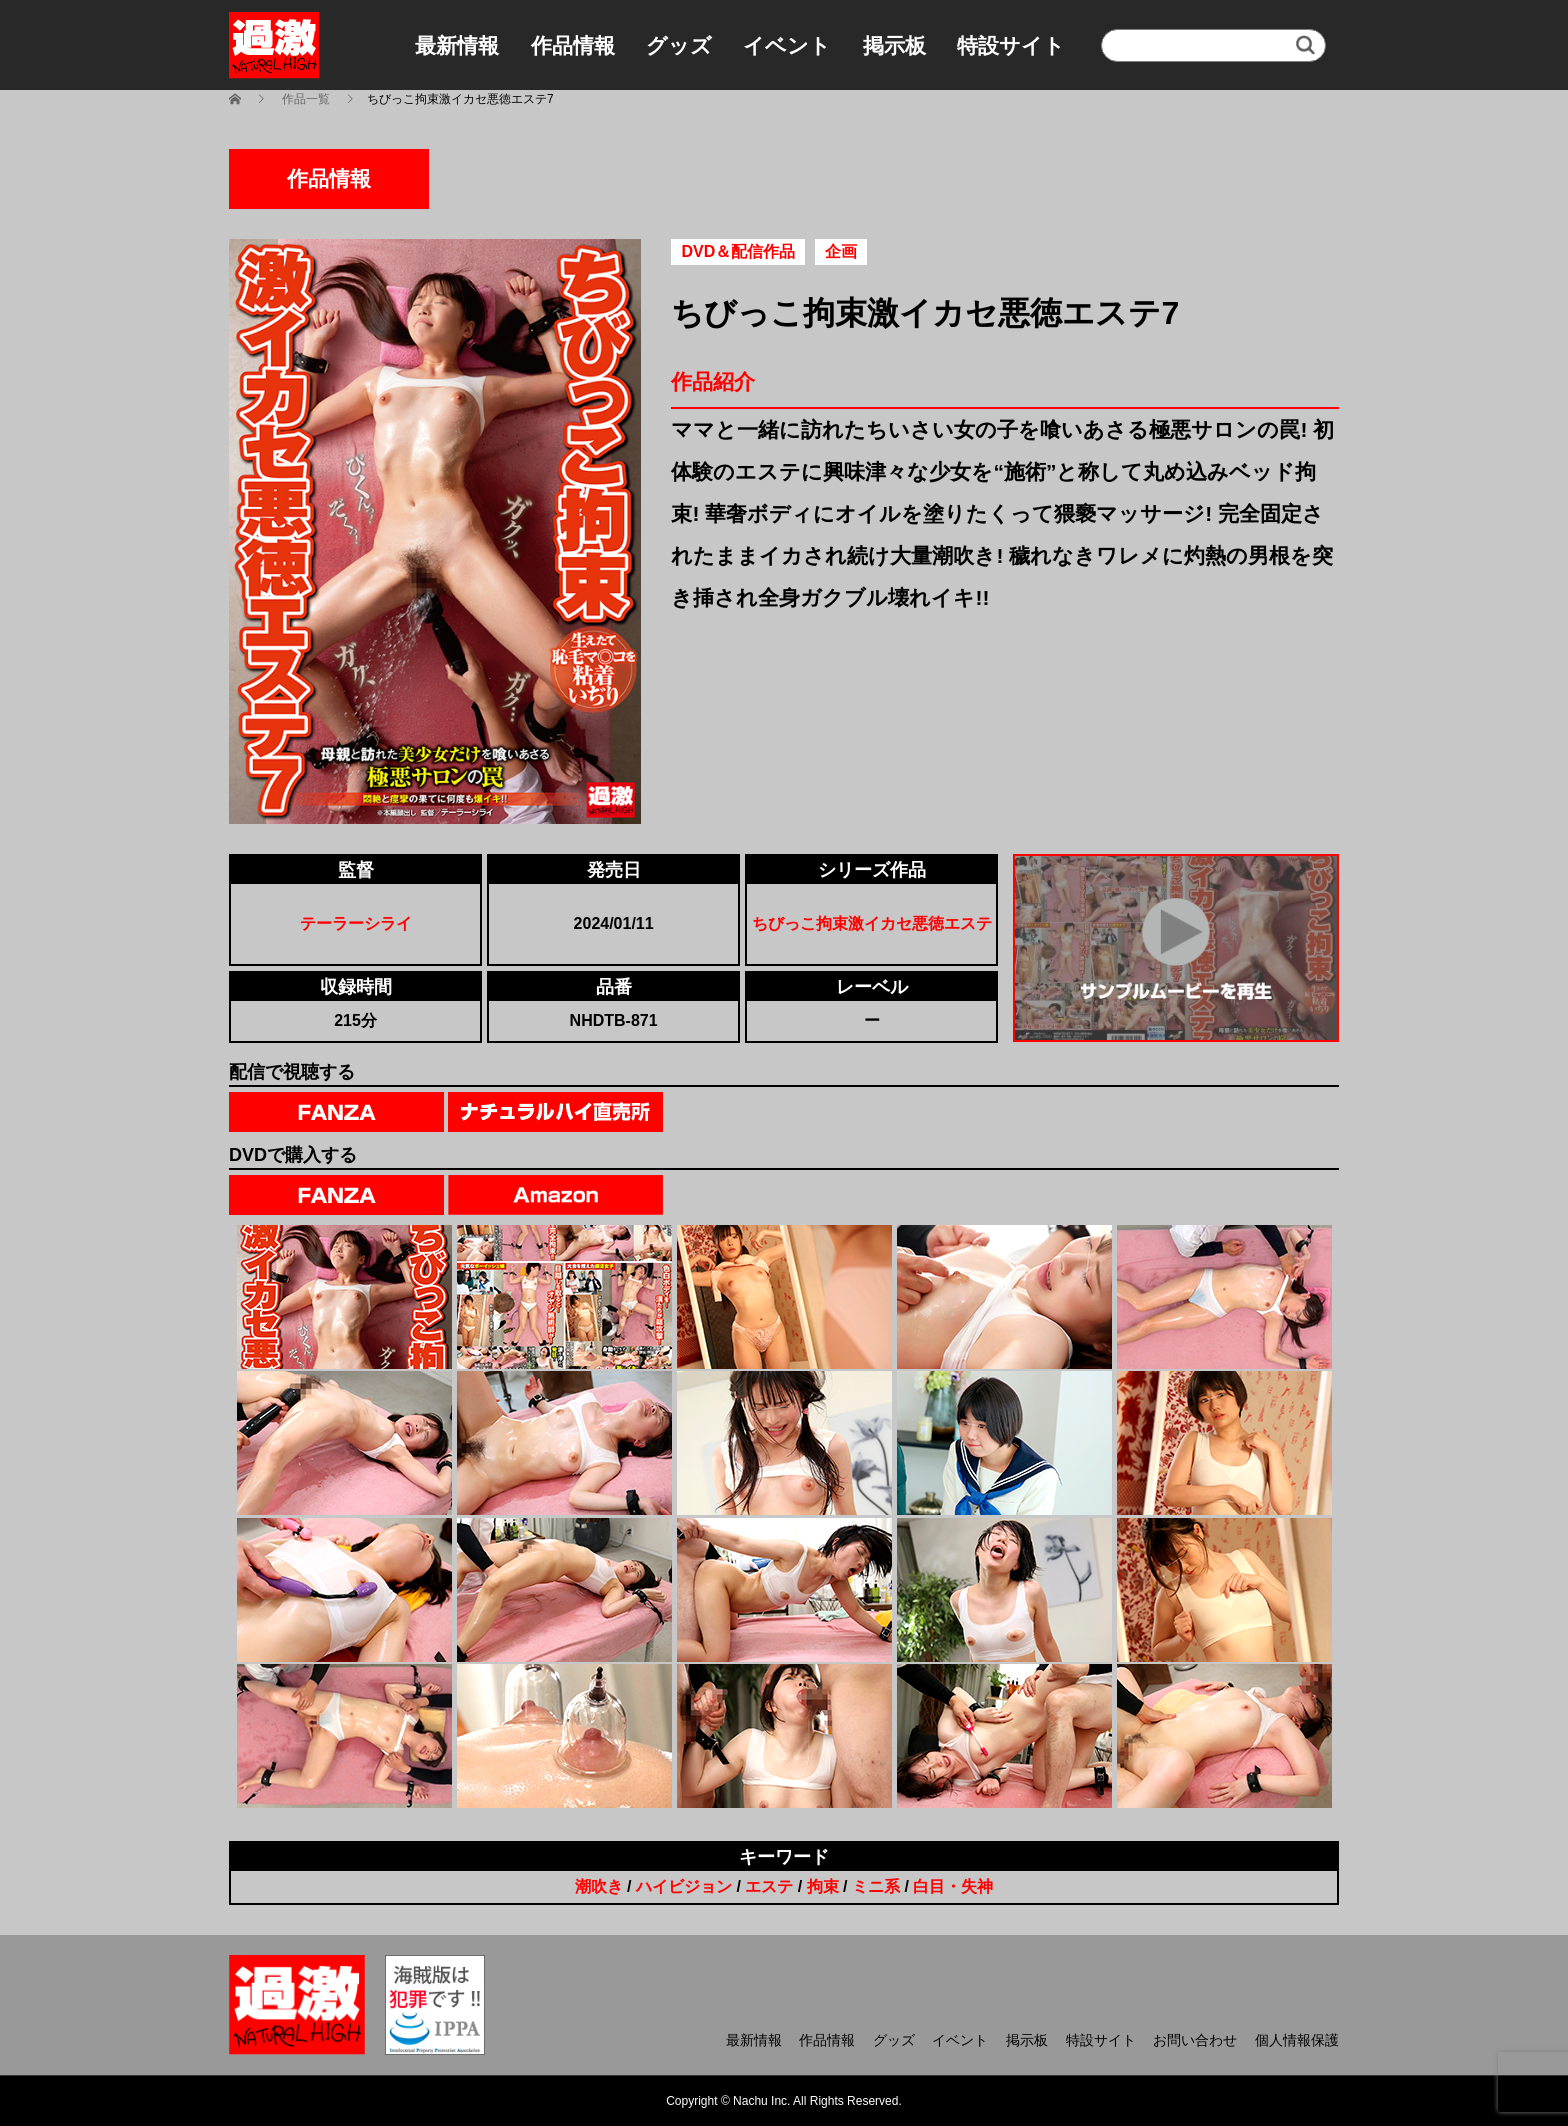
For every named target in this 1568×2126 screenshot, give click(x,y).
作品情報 (573, 45)
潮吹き (599, 1886)
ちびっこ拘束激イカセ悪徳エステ (872, 923)
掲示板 (894, 45)
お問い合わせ (1195, 2040)
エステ (769, 1886)
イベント (787, 45)
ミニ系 (876, 1886)
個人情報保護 (1297, 2040)
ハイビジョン (684, 1886)
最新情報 (457, 45)
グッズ (679, 45)
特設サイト (1011, 45)
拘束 (823, 1886)
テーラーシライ (356, 923)
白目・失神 (953, 1886)
